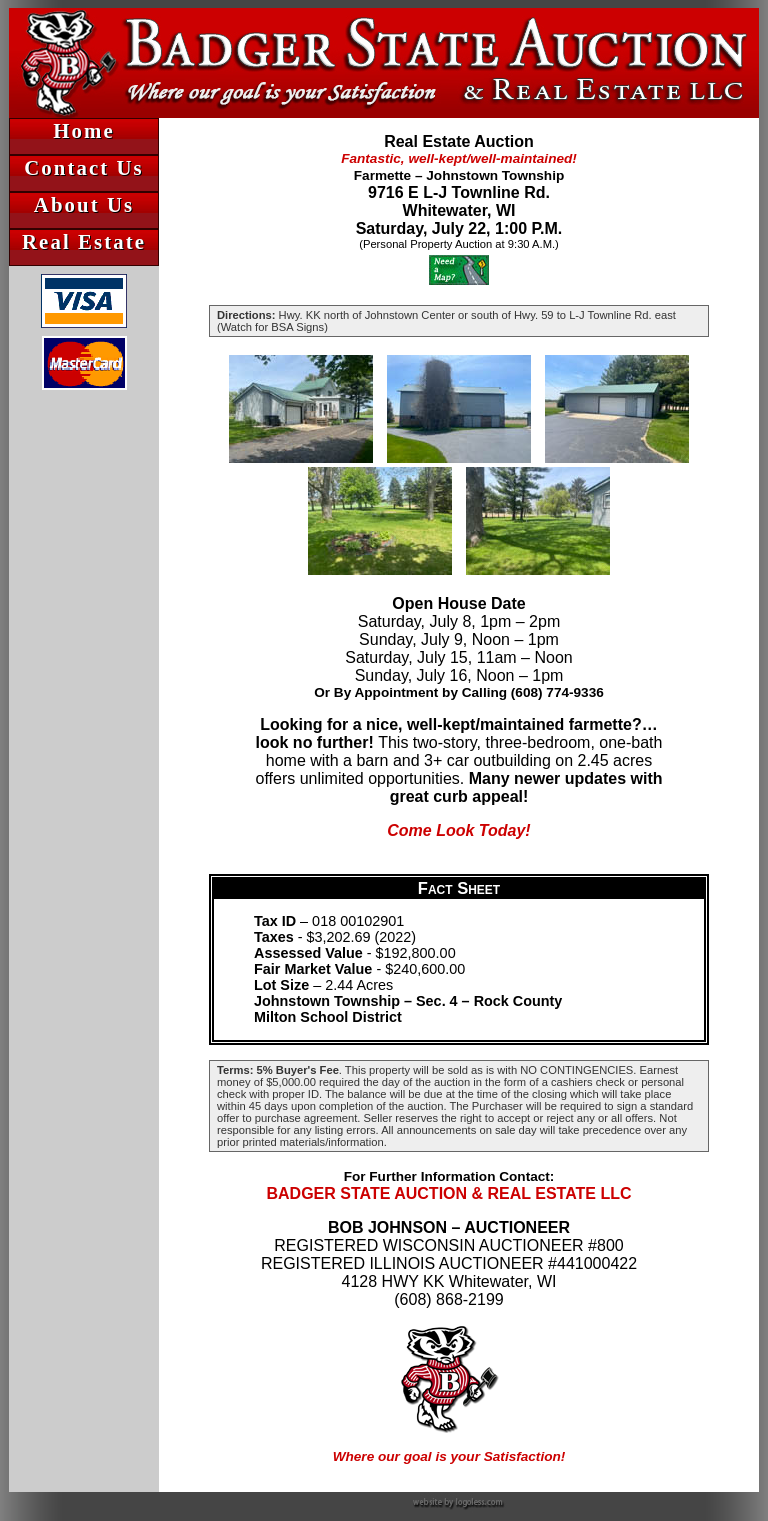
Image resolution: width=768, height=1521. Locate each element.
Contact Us (84, 167)
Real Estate (84, 241)
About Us (84, 204)
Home (83, 130)
